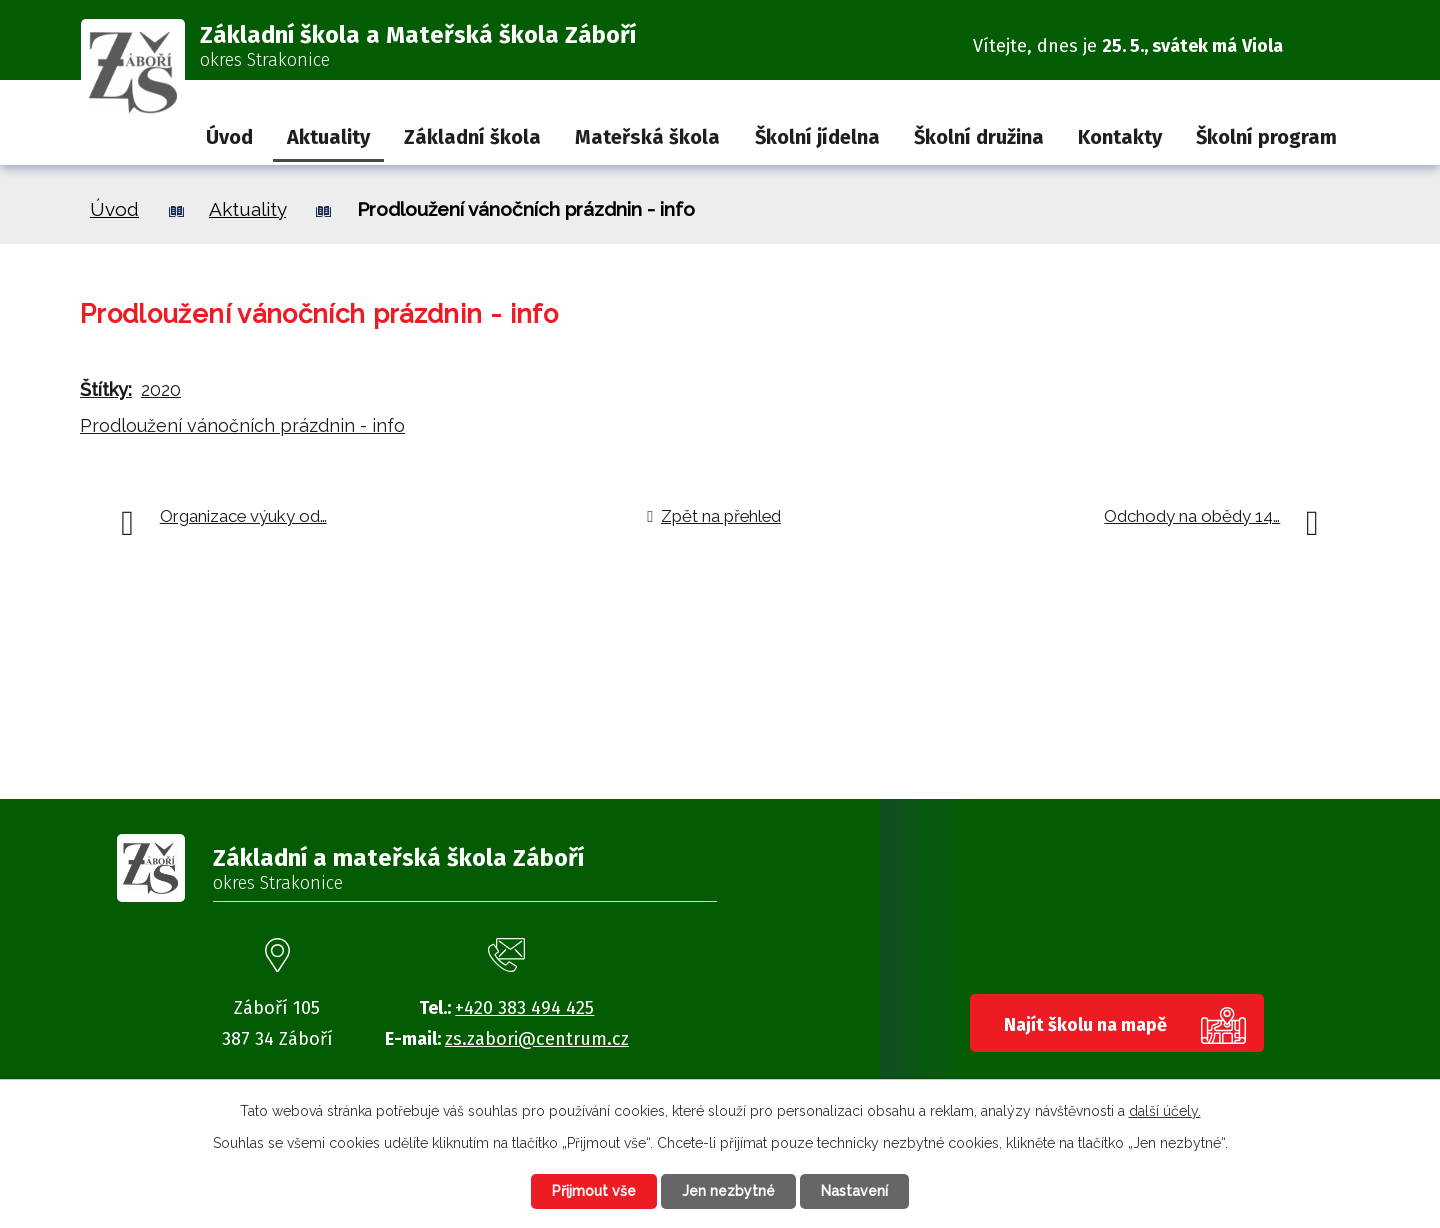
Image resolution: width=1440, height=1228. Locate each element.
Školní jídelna (817, 137)
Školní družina (979, 137)
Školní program (1266, 137)
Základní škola (472, 137)
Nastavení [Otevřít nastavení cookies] (854, 1191)
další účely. (1165, 1111)
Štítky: (106, 389)
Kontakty (1120, 137)
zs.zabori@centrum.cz (537, 1039)
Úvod (229, 137)
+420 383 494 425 (524, 1008)
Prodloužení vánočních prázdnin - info (242, 425)
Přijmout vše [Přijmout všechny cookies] (594, 1191)
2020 (161, 389)
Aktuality (328, 137)
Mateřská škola (647, 137)
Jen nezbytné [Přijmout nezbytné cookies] (728, 1191)
